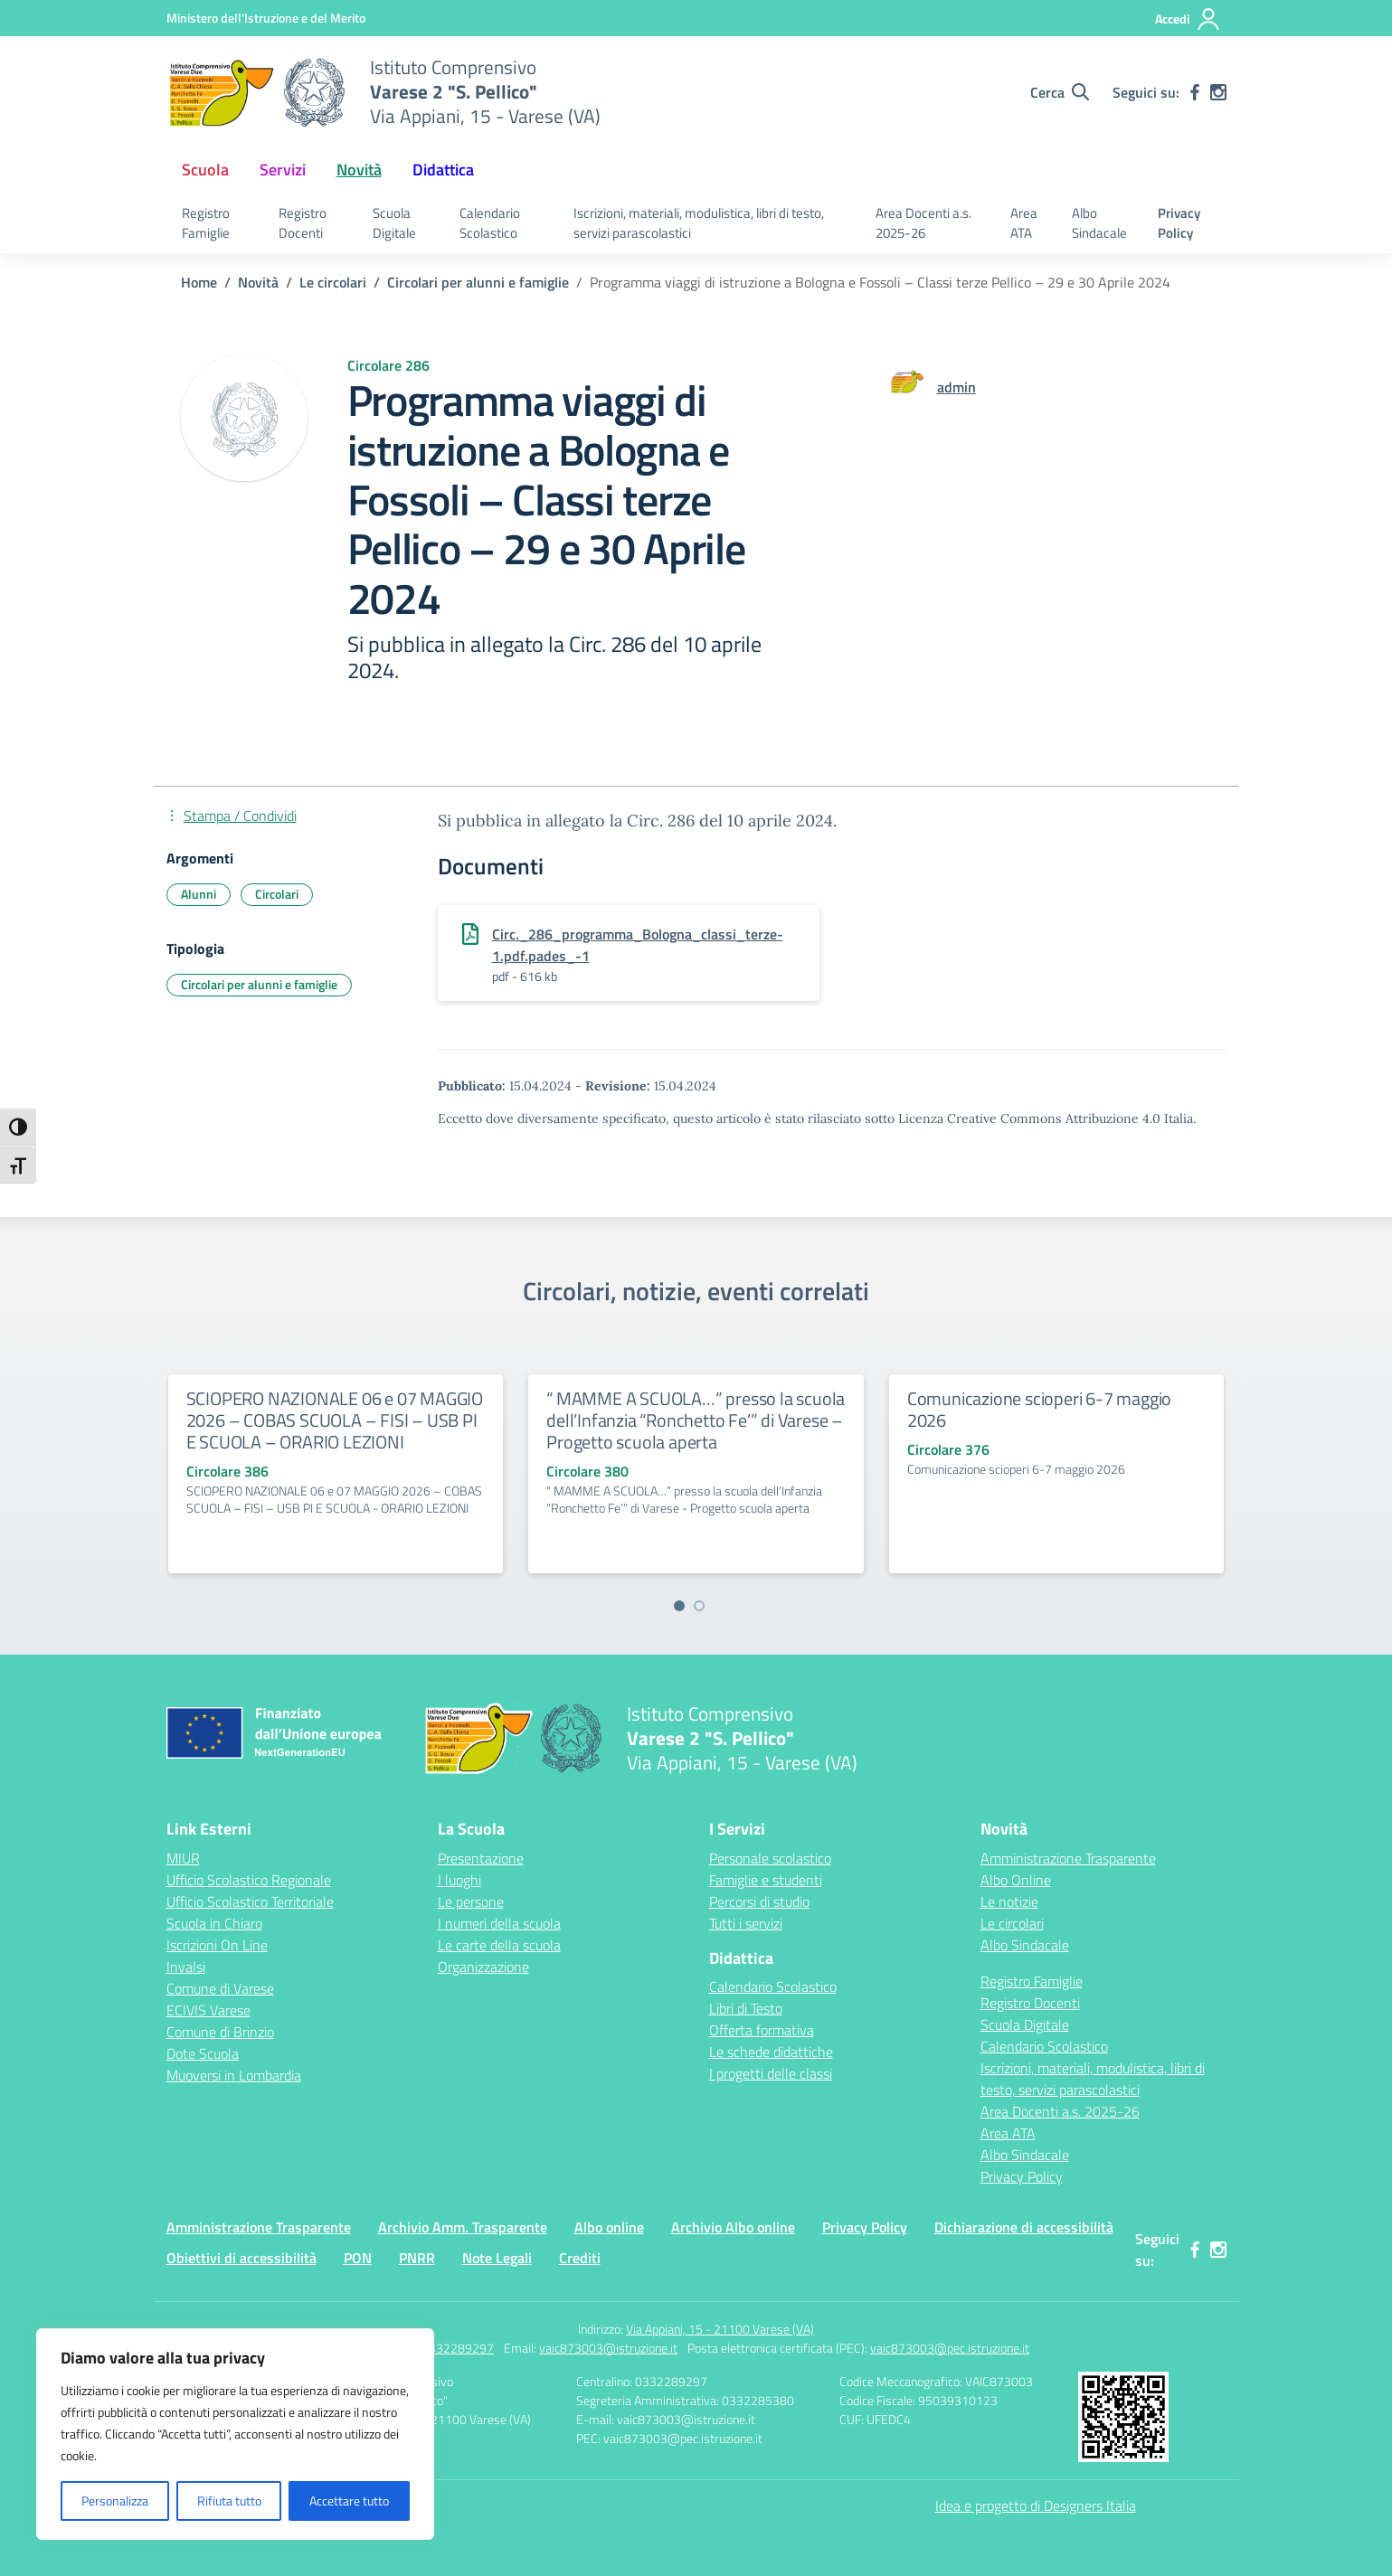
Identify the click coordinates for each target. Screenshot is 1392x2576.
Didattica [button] (443, 169)
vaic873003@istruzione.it (608, 2347)
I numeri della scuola (499, 1923)
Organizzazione (483, 1966)
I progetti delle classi (770, 2073)
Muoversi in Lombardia (233, 2075)
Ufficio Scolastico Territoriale (250, 1901)
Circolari (276, 893)
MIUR (183, 1858)
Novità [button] (359, 169)
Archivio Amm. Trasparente (462, 2227)
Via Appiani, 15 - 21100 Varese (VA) (720, 2328)
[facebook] (1195, 92)
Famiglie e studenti (765, 1880)
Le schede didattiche (771, 2051)
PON (358, 2258)
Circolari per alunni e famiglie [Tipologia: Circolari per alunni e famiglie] (259, 984)
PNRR (417, 2258)
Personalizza (114, 2500)
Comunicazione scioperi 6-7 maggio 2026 (1039, 1409)
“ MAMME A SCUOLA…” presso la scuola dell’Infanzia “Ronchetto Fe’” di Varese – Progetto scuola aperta (695, 1420)
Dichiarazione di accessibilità (1023, 2227)
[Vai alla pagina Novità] (258, 282)
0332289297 (457, 2347)
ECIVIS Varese (208, 2010)
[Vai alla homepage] (256, 92)
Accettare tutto (349, 2500)
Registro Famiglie (206, 223)
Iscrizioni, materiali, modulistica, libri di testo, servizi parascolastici (698, 223)
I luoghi (459, 1880)
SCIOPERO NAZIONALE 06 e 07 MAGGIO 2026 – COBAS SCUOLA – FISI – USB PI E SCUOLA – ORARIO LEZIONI (334, 1420)
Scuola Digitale (394, 223)
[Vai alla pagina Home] (199, 282)
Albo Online (1015, 1880)
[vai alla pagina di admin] (956, 387)
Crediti (580, 2258)
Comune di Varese (220, 1988)
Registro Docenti (303, 223)
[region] (235, 2434)
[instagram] (1218, 92)
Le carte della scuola (499, 1945)
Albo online (609, 2227)
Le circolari (1012, 1923)
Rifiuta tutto (229, 2500)
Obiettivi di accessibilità (241, 2258)
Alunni (198, 893)
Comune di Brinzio (220, 2032)
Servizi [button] (283, 169)
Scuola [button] (205, 169)
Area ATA (1023, 223)
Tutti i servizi (745, 1923)
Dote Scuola (202, 2053)
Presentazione (481, 1858)
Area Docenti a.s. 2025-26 (923, 223)
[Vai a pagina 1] (679, 1605)
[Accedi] (1188, 19)
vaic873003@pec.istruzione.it (949, 2347)
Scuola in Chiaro (214, 1923)
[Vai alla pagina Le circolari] (332, 282)
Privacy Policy (1179, 223)
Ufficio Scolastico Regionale (248, 1880)
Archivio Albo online (733, 2227)
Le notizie (1009, 1901)
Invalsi (185, 1966)
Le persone (471, 1901)
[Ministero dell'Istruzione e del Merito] (265, 17)
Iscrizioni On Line (217, 1945)
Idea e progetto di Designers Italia (1035, 2505)
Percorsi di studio (759, 1901)
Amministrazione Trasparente (1068, 1858)
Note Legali (497, 2258)
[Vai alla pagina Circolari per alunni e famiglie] (478, 282)
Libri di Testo (745, 2008)
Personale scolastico (770, 1858)
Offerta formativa (761, 2030)
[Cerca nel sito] (1059, 92)
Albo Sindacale (1099, 223)
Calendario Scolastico (489, 223)
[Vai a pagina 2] (699, 1605)
